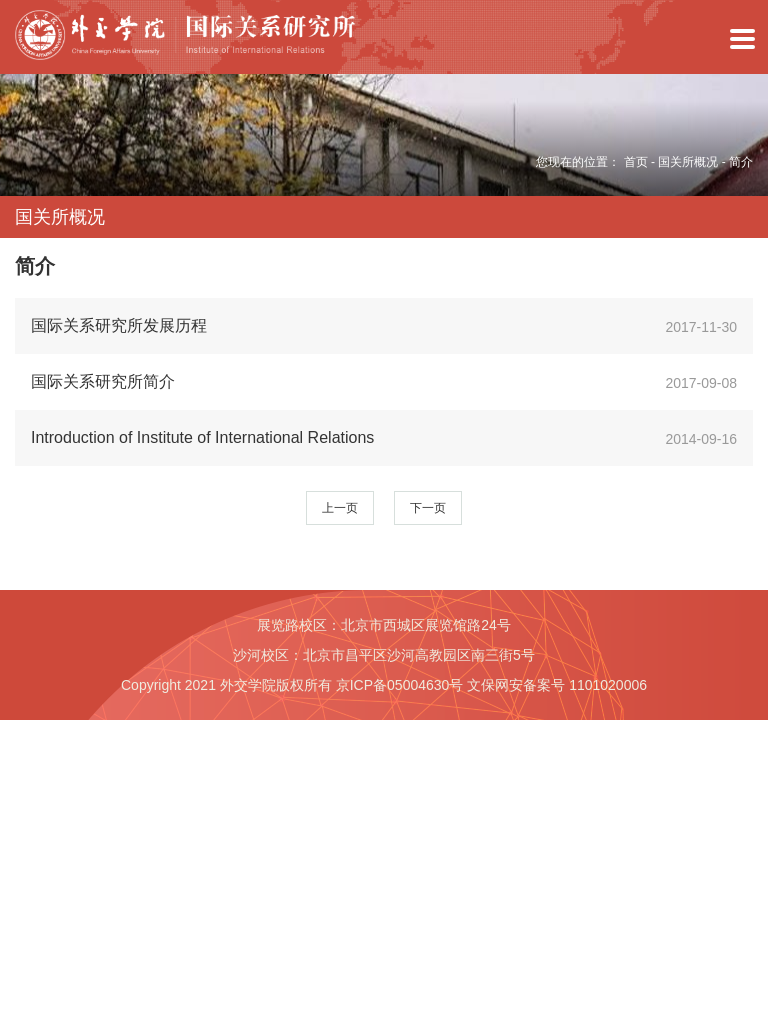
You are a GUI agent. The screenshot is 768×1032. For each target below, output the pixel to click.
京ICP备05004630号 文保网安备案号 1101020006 (491, 685)
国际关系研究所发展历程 (119, 325)
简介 (741, 162)
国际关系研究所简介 (103, 381)
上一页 (340, 508)
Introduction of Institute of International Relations (202, 437)
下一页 (428, 508)
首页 (636, 162)
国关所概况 (688, 162)
